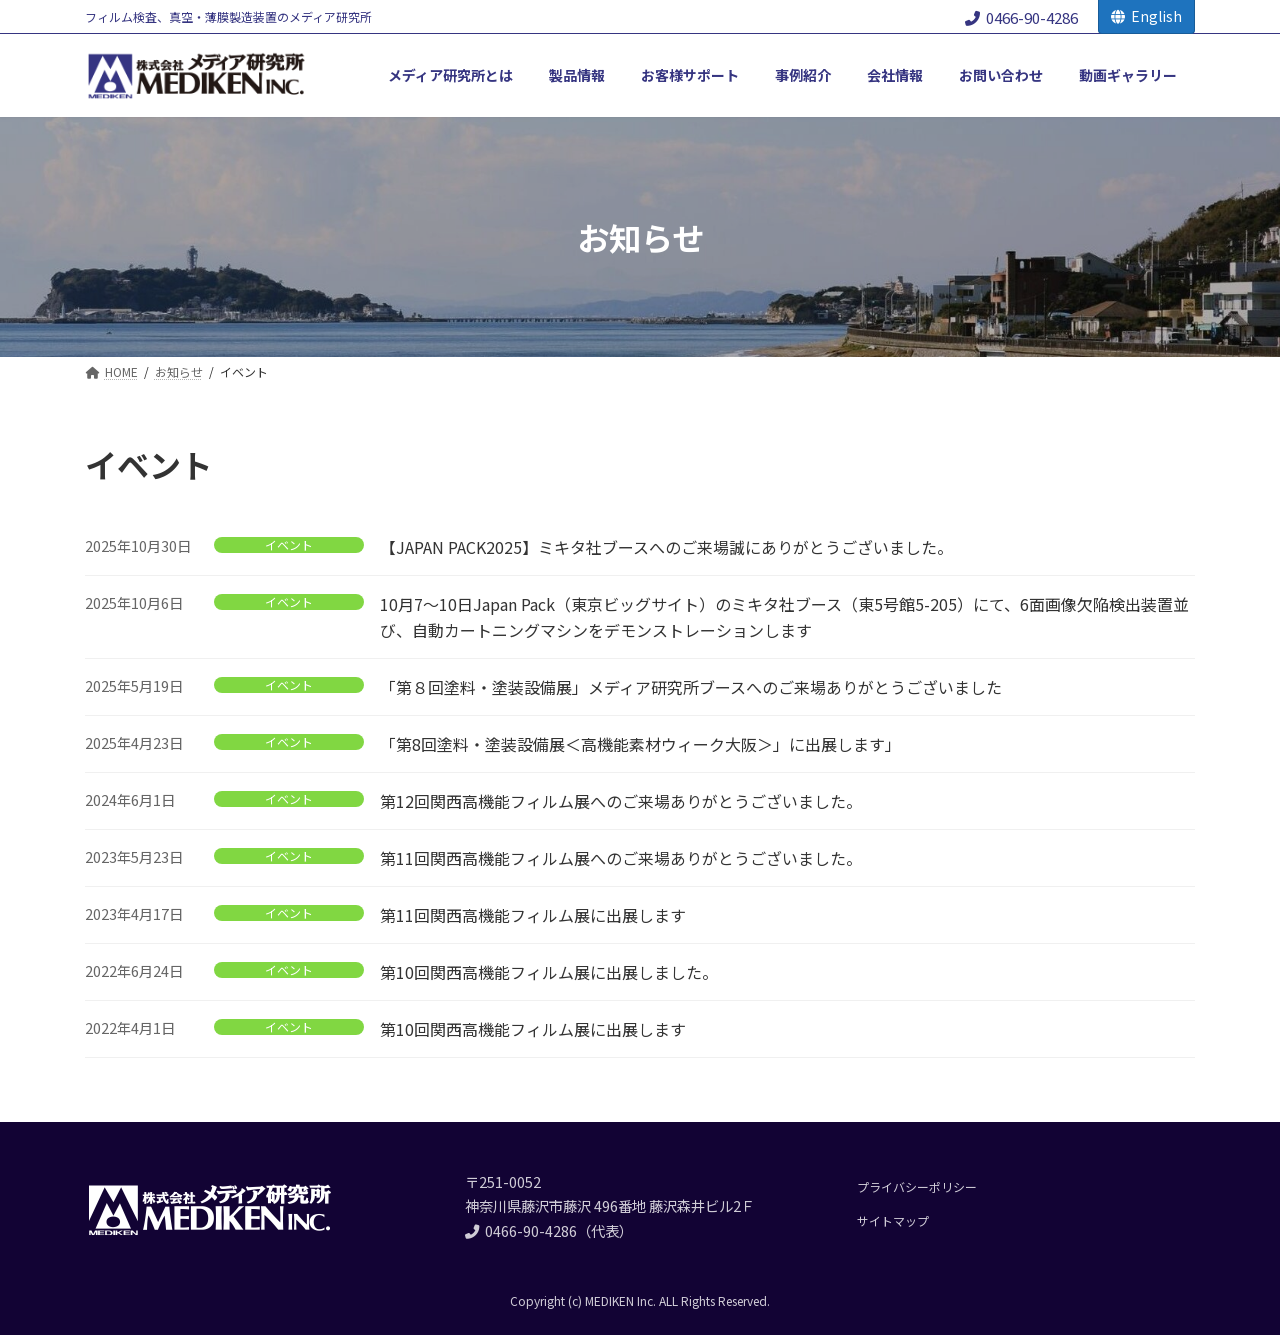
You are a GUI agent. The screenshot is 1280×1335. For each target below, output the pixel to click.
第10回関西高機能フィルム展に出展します (533, 1029)
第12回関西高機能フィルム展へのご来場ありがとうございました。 (621, 801)
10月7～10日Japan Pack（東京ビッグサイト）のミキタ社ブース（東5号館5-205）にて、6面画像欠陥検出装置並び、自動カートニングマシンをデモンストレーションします (784, 617)
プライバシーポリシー (917, 1186)
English (1146, 16)
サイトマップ (893, 1220)
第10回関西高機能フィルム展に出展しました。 (549, 972)
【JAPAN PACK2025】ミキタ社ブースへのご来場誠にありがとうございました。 (666, 547)
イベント (289, 545)
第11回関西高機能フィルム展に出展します (533, 915)
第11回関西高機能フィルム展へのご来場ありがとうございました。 (621, 858)
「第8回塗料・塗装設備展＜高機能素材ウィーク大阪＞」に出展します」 (640, 744)
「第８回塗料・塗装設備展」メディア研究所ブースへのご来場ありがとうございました (691, 687)
